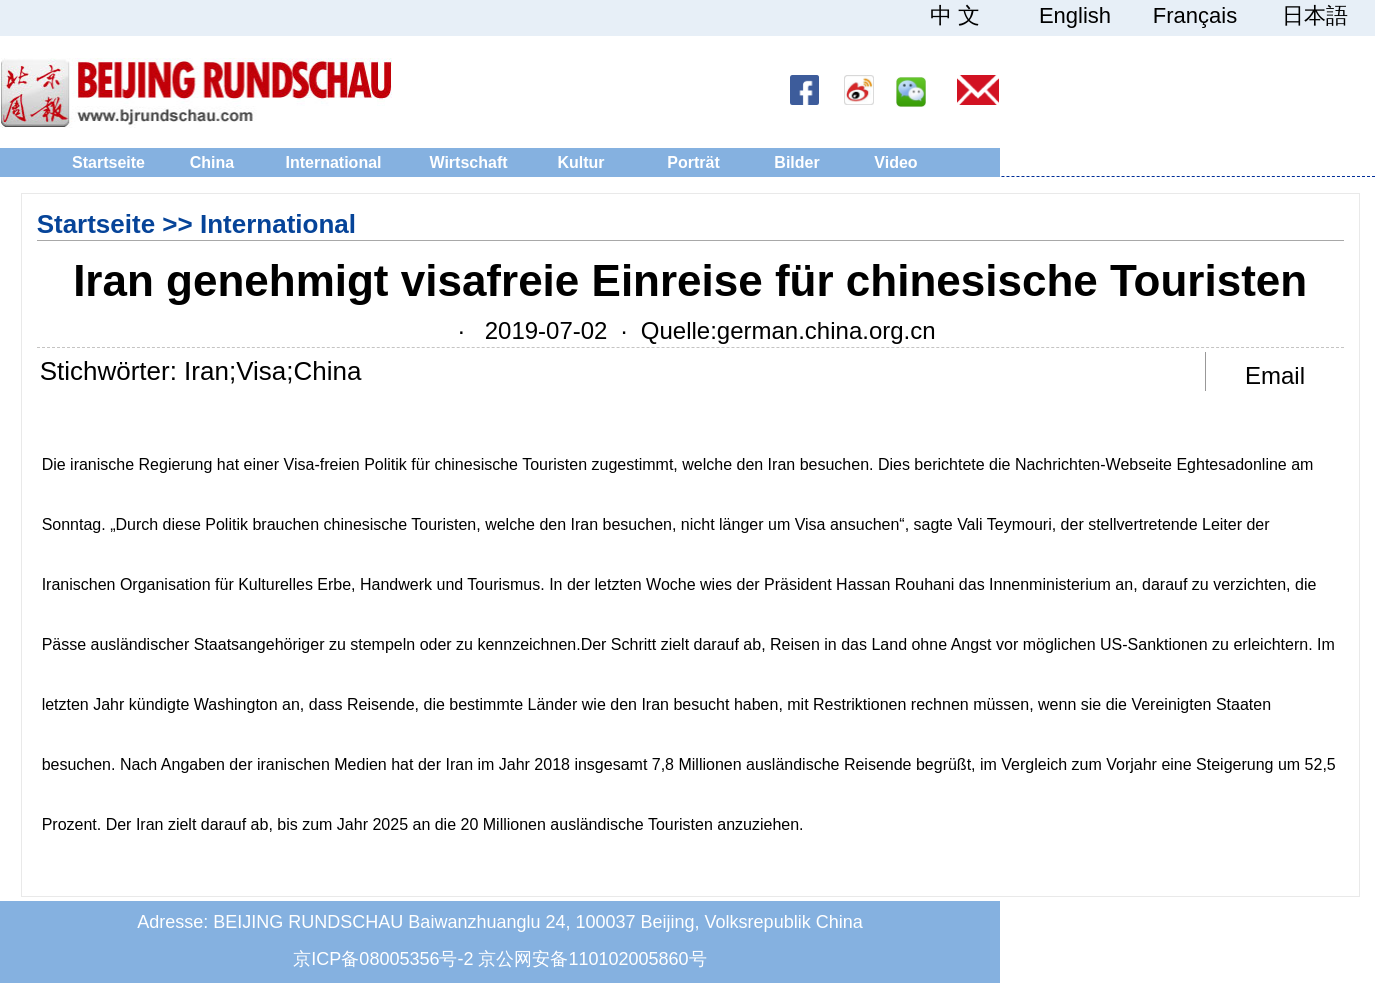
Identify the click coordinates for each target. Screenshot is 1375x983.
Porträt (693, 162)
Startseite (108, 162)
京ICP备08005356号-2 (383, 959)
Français (1195, 16)
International (333, 162)
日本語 (1315, 16)
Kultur (580, 162)
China (212, 162)
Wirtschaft (468, 162)
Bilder (796, 162)
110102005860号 (637, 959)
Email (1275, 375)
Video (895, 162)
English (1075, 16)
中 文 (955, 16)
